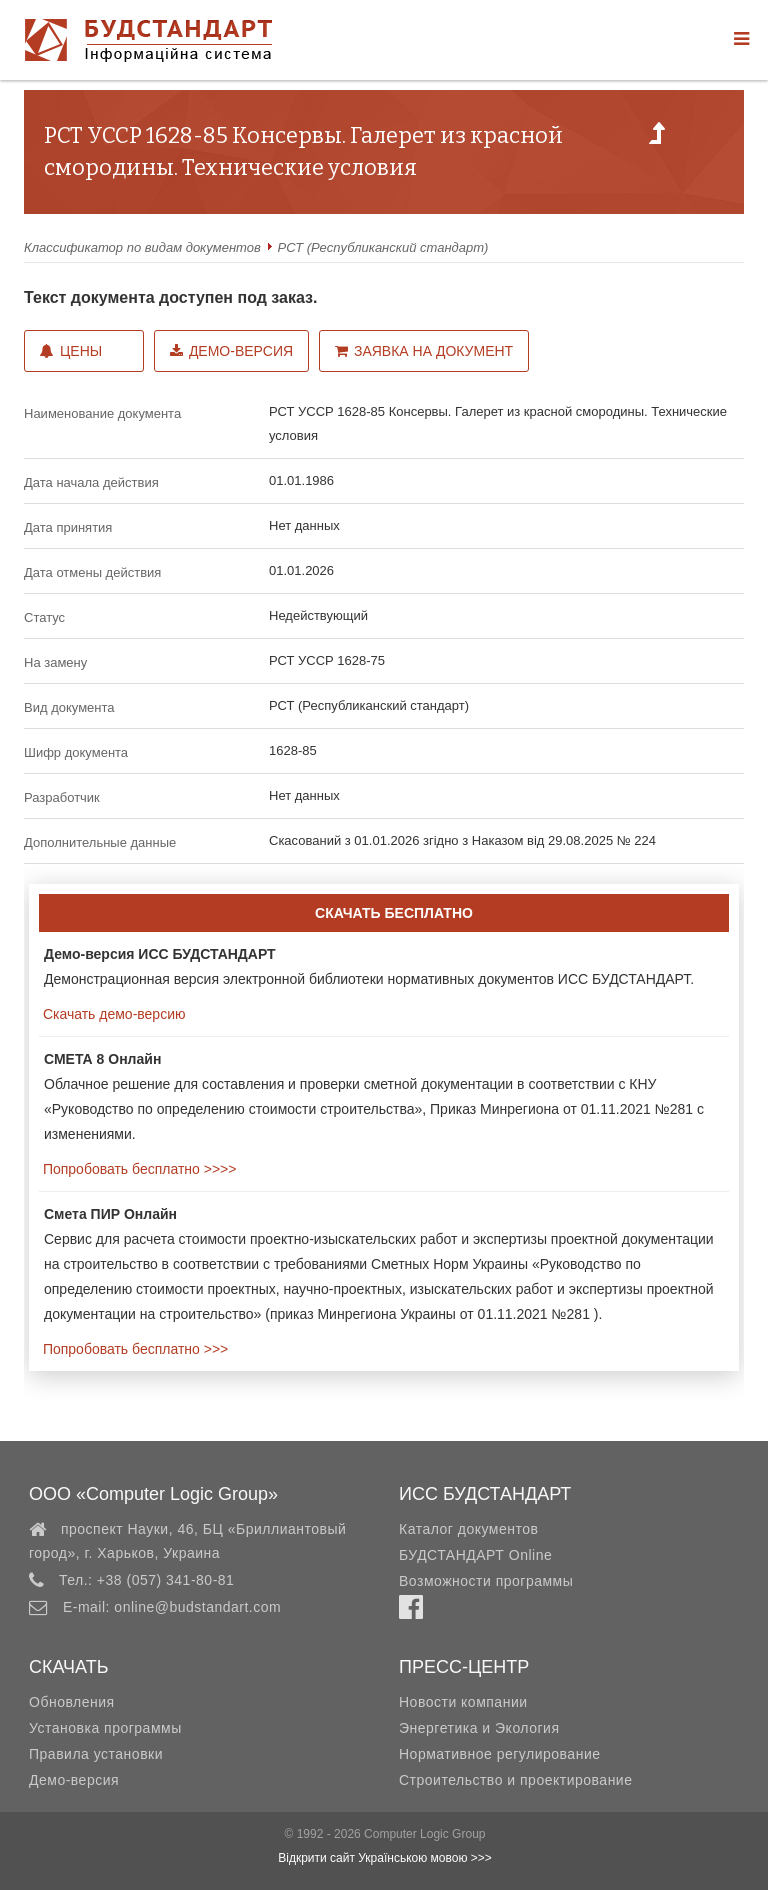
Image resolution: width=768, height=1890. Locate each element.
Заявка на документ (424, 351)
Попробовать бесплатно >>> (133, 1349)
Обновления (72, 1702)
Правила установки (96, 1754)
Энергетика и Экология (479, 1728)
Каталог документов (468, 1529)
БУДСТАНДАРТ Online (475, 1555)
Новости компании (463, 1702)
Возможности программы (486, 1581)
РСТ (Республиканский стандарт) (383, 247)
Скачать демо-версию (112, 1014)
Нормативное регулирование (500, 1754)
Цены (71, 351)
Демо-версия (231, 351)
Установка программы (105, 1728)
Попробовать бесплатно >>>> (137, 1169)
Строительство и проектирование (515, 1780)
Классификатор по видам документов (142, 247)
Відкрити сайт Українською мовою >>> (385, 1858)
